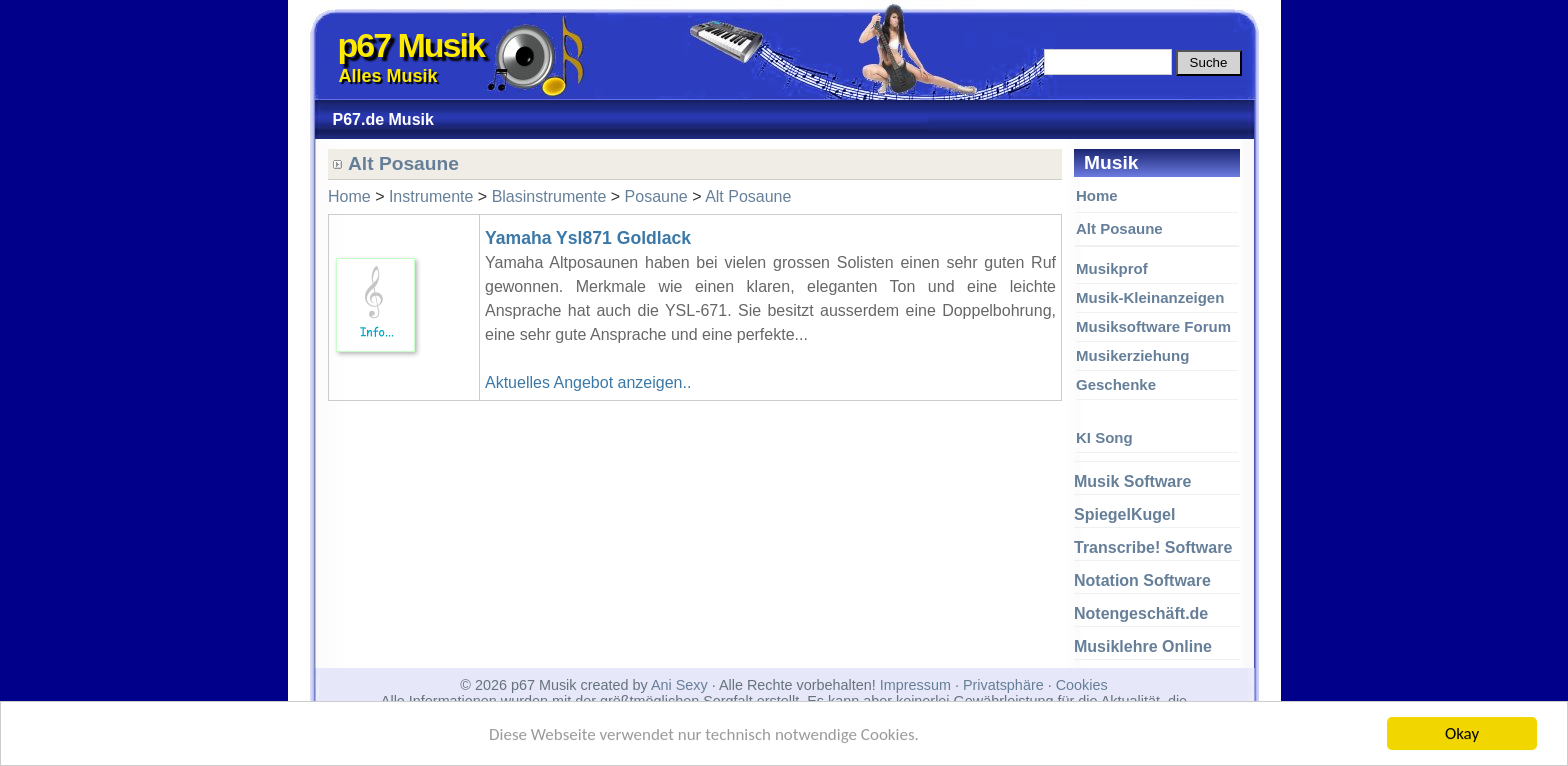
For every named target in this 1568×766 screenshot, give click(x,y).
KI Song (1104, 437)
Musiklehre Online (1143, 646)
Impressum (915, 685)
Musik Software (1132, 481)
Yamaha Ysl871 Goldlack (588, 238)
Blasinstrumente (549, 196)
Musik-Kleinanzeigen (1150, 297)
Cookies (1082, 685)
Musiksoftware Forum (1153, 326)
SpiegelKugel (1124, 514)
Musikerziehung (1132, 355)
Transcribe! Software (1153, 547)
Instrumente (431, 196)
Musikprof (1112, 268)
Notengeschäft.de (1141, 613)
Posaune (656, 196)
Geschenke (1116, 384)
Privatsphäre (1003, 685)
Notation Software (1142, 580)
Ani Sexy (679, 685)
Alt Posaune (1119, 228)
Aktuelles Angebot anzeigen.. (588, 382)
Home (1097, 195)
